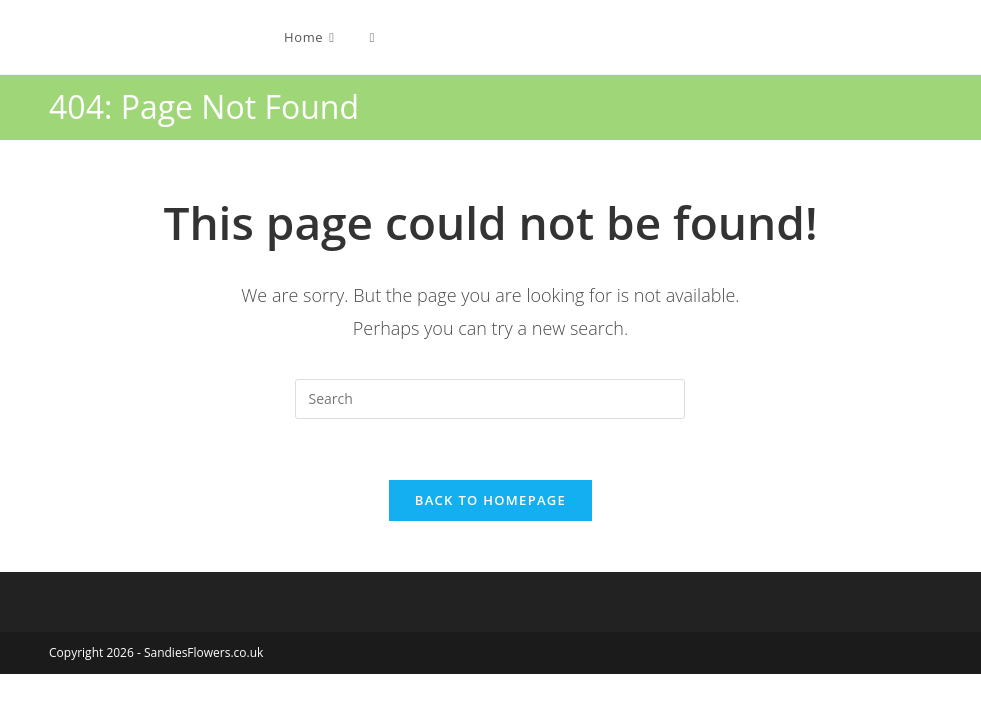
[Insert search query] (490, 399)
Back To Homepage (490, 500)
